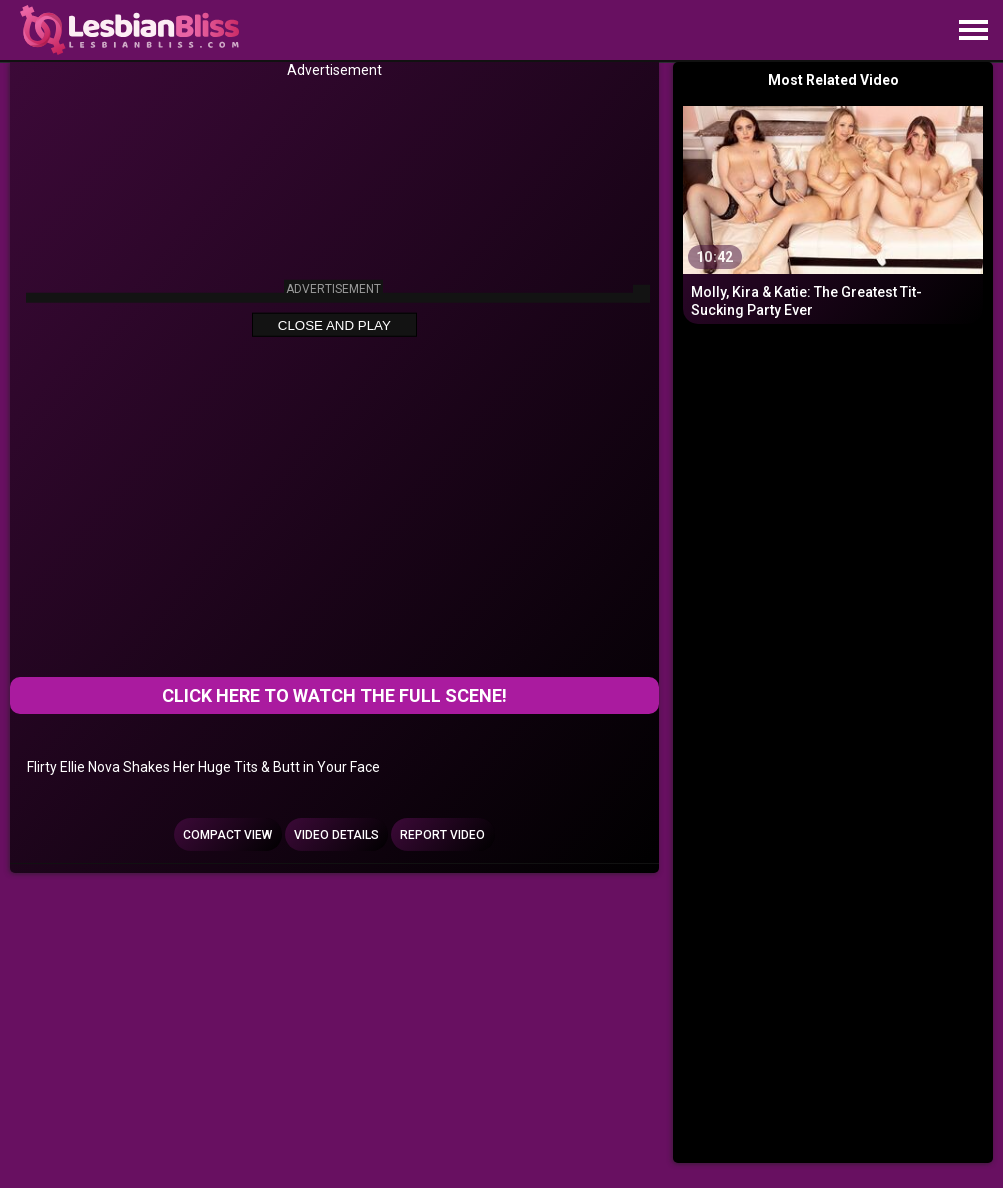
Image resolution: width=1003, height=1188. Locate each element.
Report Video (442, 835)
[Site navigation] (973, 31)
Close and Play (334, 325)
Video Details (336, 835)
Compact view (227, 835)
